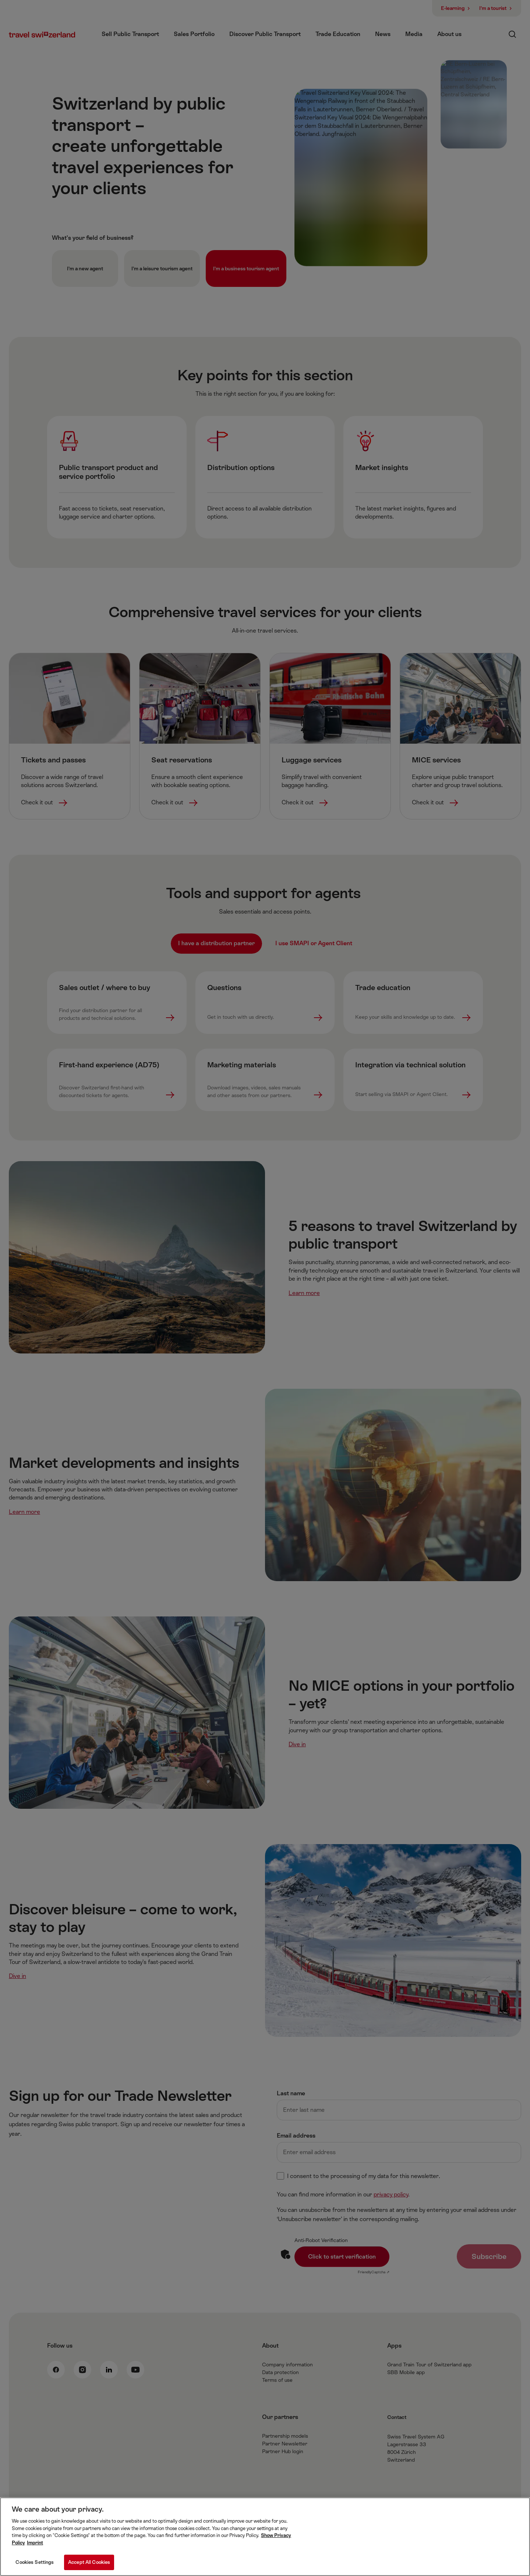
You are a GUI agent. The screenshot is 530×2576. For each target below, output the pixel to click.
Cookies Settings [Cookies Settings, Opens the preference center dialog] (34, 2566)
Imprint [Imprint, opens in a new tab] (35, 2547)
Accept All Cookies (89, 2566)
